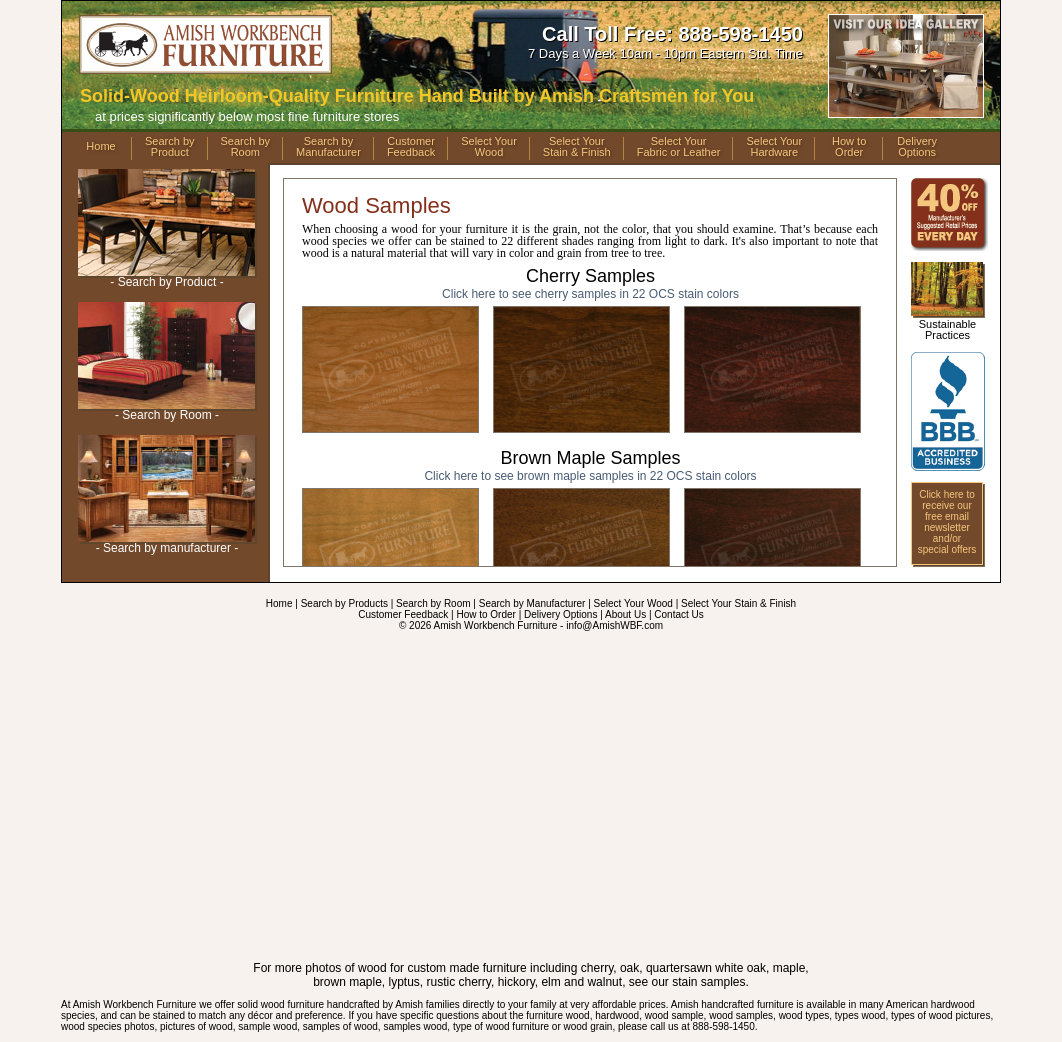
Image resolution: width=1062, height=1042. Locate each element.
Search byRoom (246, 147)
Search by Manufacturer (532, 603)
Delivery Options (560, 614)
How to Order (485, 614)
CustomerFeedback (411, 147)
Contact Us (678, 614)
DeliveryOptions (917, 147)
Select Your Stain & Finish (738, 603)
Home (100, 146)
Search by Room (433, 603)
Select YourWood (489, 147)
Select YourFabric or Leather (679, 147)
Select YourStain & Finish (577, 147)
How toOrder (849, 147)
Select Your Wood (633, 603)
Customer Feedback (403, 614)
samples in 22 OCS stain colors (590, 294)
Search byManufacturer (328, 147)
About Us (625, 614)
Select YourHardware (774, 147)
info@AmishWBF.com (614, 625)
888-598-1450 (740, 34)
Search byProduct (170, 147)
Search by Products (344, 603)
